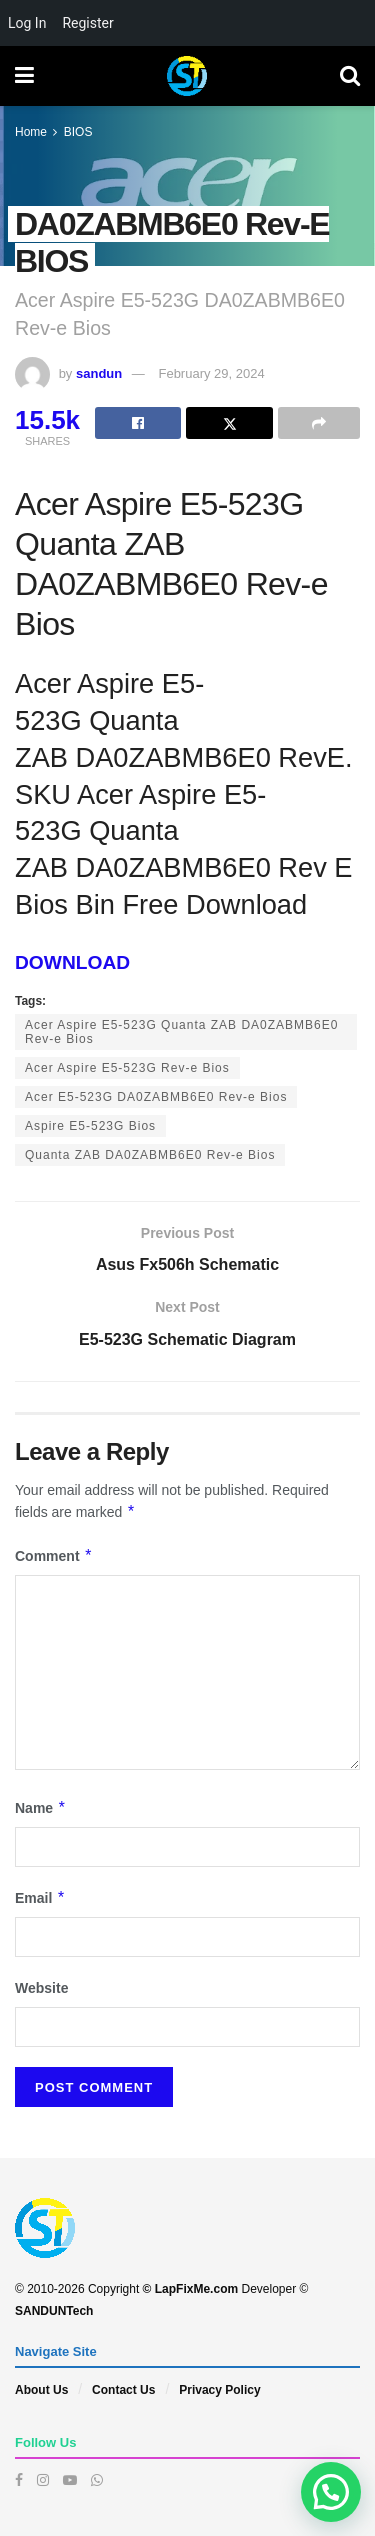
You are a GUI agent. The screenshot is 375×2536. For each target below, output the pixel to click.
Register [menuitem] (87, 23)
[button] (331, 2492)
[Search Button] (350, 76)
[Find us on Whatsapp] (97, 2480)
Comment (54, 1556)
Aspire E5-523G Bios (90, 1126)
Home (31, 132)
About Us (41, 2390)
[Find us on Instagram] (43, 2480)
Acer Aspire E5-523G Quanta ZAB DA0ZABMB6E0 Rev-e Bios (181, 1032)
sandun (99, 373)
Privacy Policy (219, 2390)
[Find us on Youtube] (70, 2480)
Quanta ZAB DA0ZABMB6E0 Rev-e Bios (150, 1155)
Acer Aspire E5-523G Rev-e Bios (127, 1068)
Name (41, 1808)
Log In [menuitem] (27, 23)
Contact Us (123, 2390)
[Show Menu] (24, 76)
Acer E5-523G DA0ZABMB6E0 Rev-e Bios (156, 1097)
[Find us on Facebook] (19, 2480)
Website (41, 1988)
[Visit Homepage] (187, 76)
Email (40, 1898)
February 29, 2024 (211, 373)
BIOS (78, 132)
